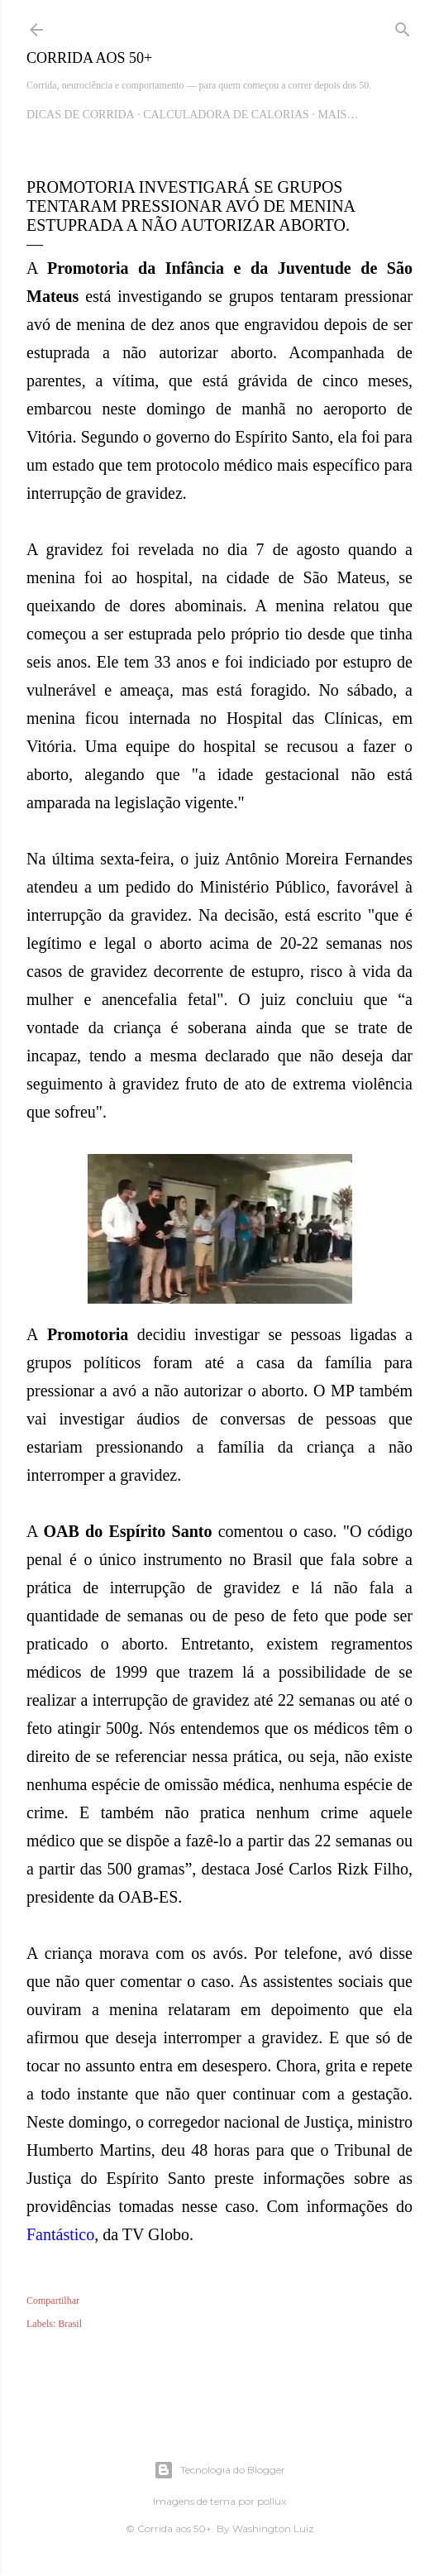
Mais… (337, 114)
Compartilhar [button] (52, 2300)
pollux (271, 2501)
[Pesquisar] (403, 26)
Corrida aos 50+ (89, 58)
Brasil (70, 2323)
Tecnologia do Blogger (219, 2470)
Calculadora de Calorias (226, 114)
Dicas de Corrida (80, 114)
